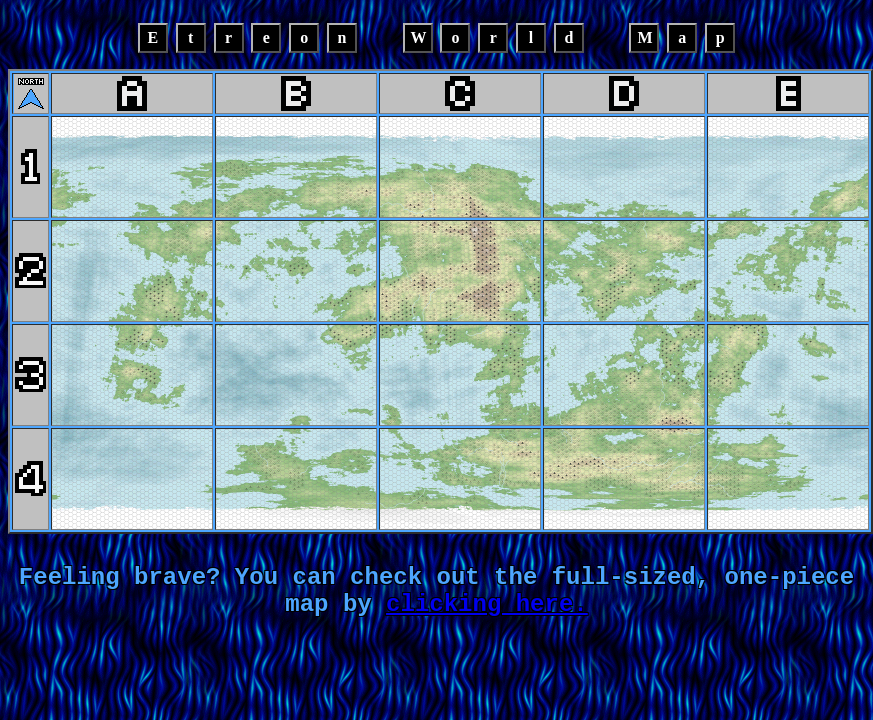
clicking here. (487, 619)
